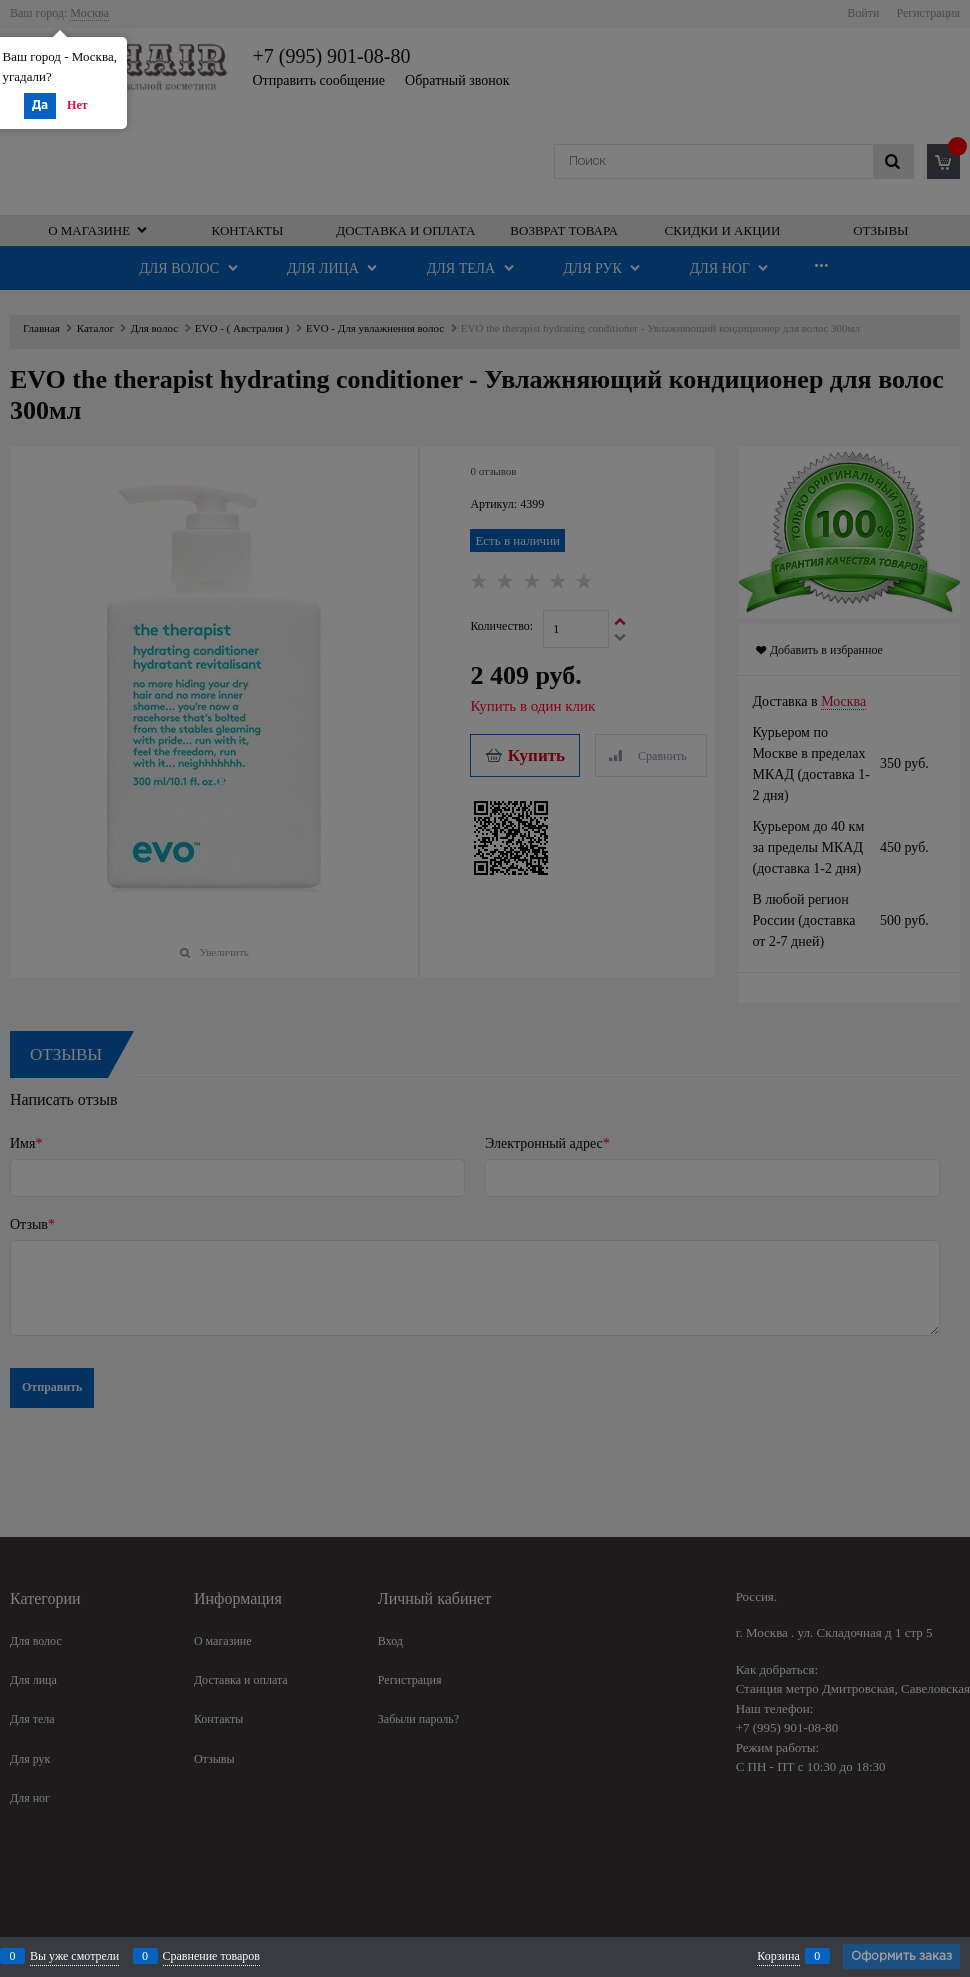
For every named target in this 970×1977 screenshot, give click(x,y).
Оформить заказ (901, 1956)
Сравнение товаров (212, 1956)
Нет (77, 105)
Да (40, 105)
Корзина (778, 1956)
